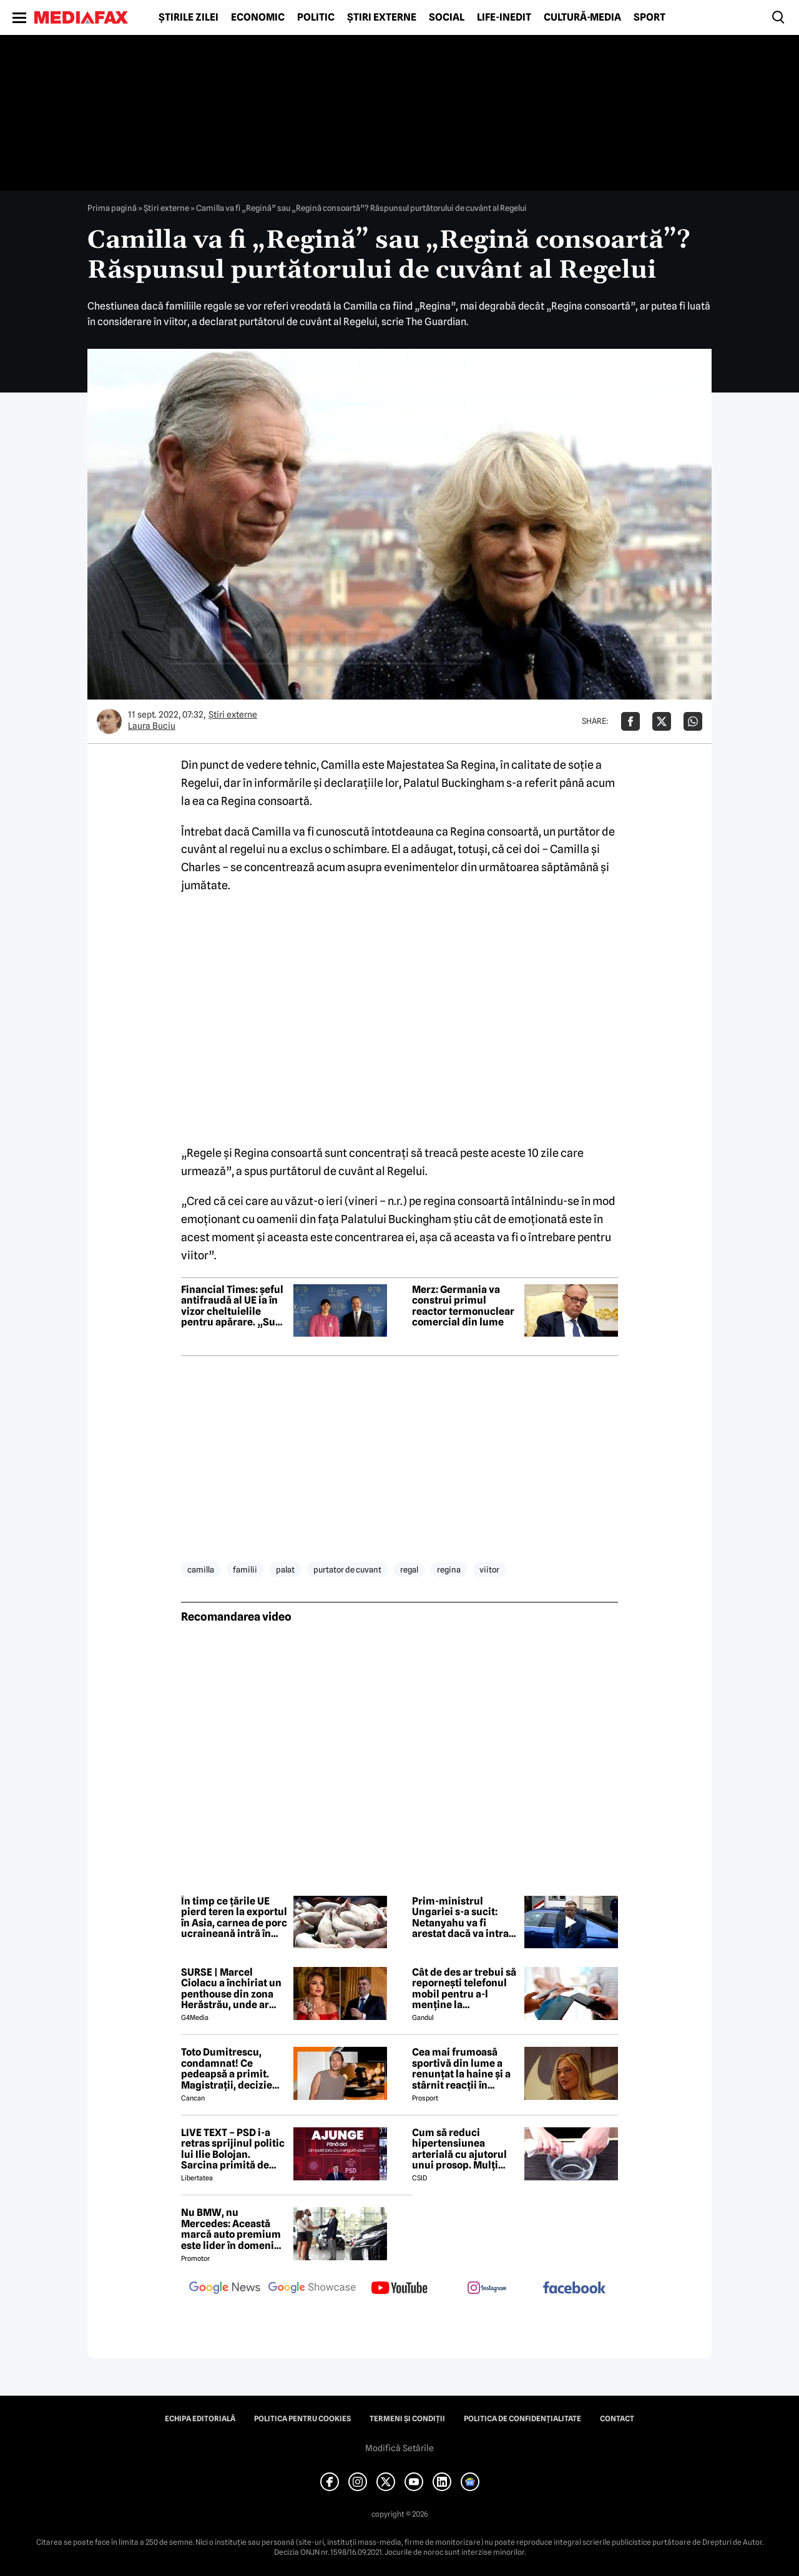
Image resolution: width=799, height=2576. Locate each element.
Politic (316, 17)
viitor (489, 1569)
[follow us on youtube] (399, 2288)
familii (245, 1569)
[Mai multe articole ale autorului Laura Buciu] (109, 721)
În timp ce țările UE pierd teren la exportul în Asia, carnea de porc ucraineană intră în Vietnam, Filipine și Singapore (234, 1917)
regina (449, 1569)
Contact (617, 2418)
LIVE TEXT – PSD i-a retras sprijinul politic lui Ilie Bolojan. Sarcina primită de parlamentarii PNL (233, 2149)
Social (446, 17)
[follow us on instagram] (487, 2288)
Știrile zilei (188, 17)
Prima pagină (112, 208)
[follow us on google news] (224, 2288)
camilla (200, 1569)
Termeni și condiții (407, 2418)
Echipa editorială (200, 2418)
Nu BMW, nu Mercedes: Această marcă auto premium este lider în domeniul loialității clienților (232, 2229)
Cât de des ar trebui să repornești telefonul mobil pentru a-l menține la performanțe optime (464, 1989)
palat (285, 1569)
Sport (649, 17)
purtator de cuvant (347, 1569)
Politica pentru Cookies (302, 2418)
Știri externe (381, 17)
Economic (258, 17)
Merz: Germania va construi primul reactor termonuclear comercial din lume (463, 1306)
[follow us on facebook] (574, 2288)
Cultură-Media (582, 17)
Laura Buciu (151, 726)
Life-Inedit (504, 17)
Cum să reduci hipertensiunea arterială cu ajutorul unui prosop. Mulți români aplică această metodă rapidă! (464, 2149)
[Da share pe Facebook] (630, 721)
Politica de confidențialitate (522, 2418)
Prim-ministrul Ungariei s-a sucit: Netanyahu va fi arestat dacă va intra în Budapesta (460, 1917)
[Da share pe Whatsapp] (693, 721)
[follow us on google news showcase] (312, 2288)
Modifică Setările (399, 2448)
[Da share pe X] (661, 721)
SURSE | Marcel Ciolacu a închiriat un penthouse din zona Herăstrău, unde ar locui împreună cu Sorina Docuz (231, 1989)
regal (409, 1569)
